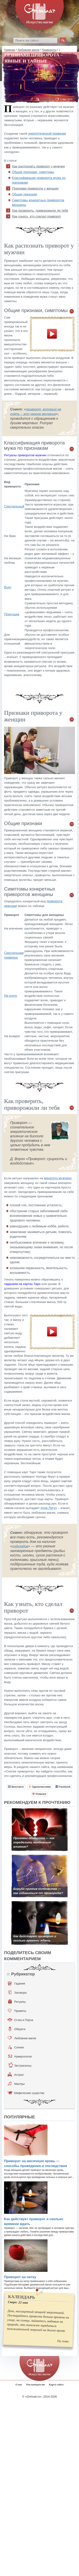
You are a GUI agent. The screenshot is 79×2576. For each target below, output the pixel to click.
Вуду (7, 587)
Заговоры (18, 1992)
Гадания (16, 1983)
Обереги (17, 2029)
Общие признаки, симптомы (33, 172)
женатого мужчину (58, 1178)
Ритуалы (17, 2002)
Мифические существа (26, 2093)
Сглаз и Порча (20, 2020)
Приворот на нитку (20, 2277)
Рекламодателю (35, 2384)
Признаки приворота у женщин (35, 188)
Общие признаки (24, 194)
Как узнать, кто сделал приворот (36, 216)
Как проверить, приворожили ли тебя (40, 210)
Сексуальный (14, 506)
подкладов (20, 1546)
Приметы (17, 2011)
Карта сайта (56, 2384)
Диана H (46, 99)
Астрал (16, 2075)
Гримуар (9, 50)
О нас (18, 2384)
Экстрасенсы (19, 2065)
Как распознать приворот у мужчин (38, 166)
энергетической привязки (47, 133)
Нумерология (20, 2056)
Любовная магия (28, 50)
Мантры (16, 2084)
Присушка (11, 614)
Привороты (49, 50)
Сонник (16, 2047)
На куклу (10, 995)
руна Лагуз (49, 1508)
